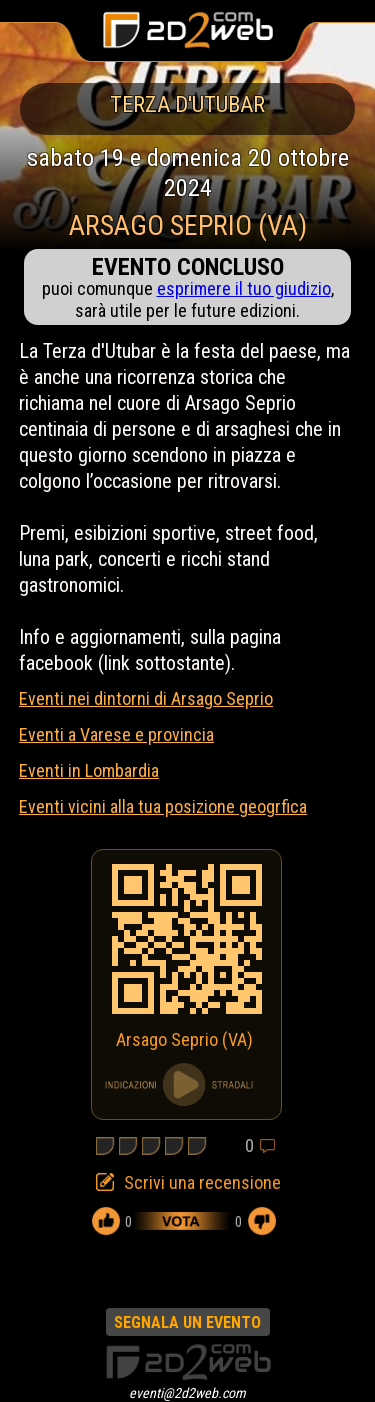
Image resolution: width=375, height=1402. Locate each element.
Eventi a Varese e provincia (116, 734)
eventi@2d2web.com (187, 1393)
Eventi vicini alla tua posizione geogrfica (163, 806)
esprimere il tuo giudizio (244, 288)
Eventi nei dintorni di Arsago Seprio (146, 698)
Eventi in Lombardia (89, 770)
